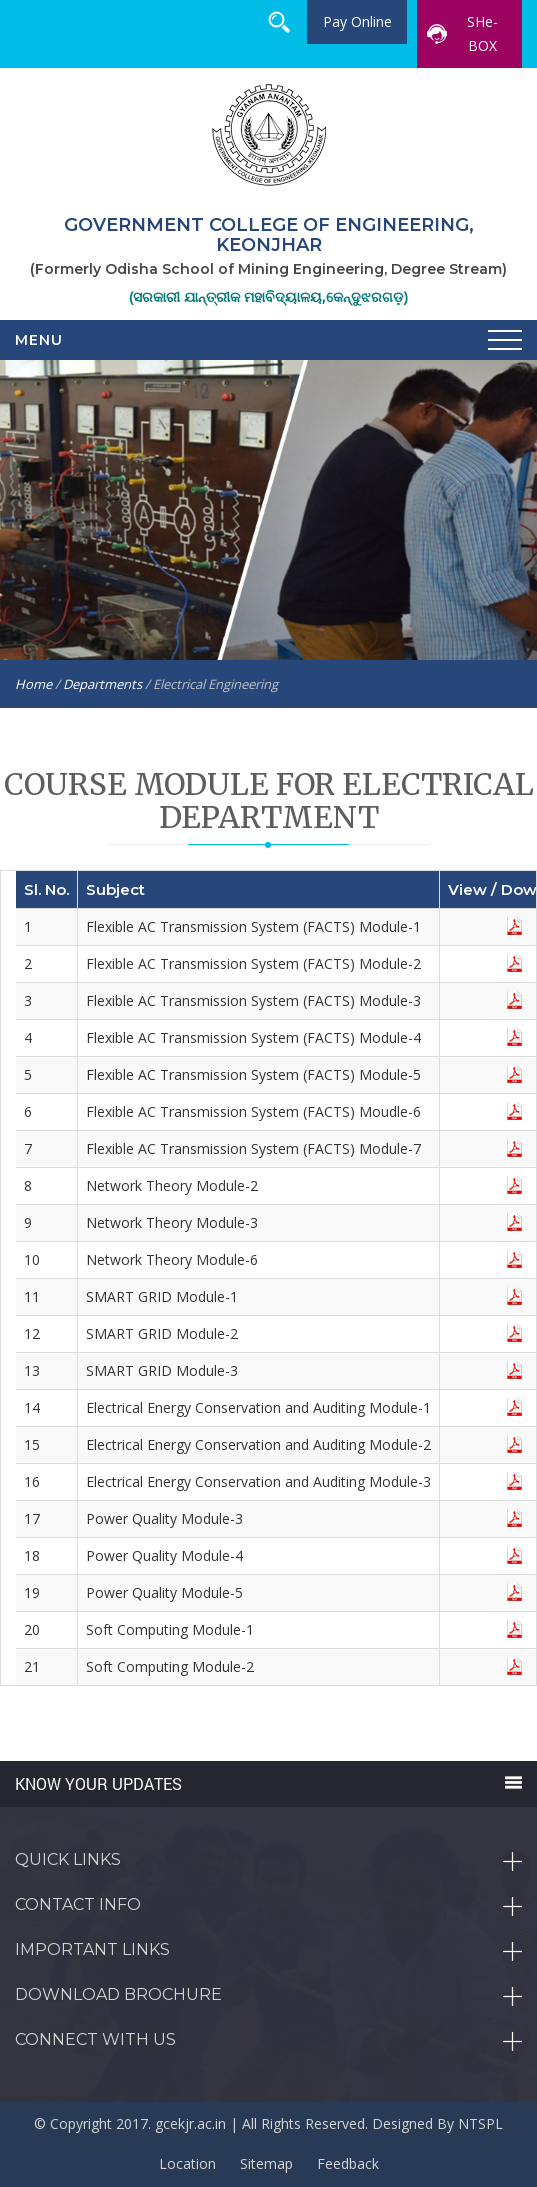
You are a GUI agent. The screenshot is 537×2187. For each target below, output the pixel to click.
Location (187, 2163)
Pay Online (357, 21)
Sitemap (266, 2163)
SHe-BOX (462, 33)
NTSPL (480, 2123)
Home (33, 684)
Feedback (348, 2163)
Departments (102, 684)
